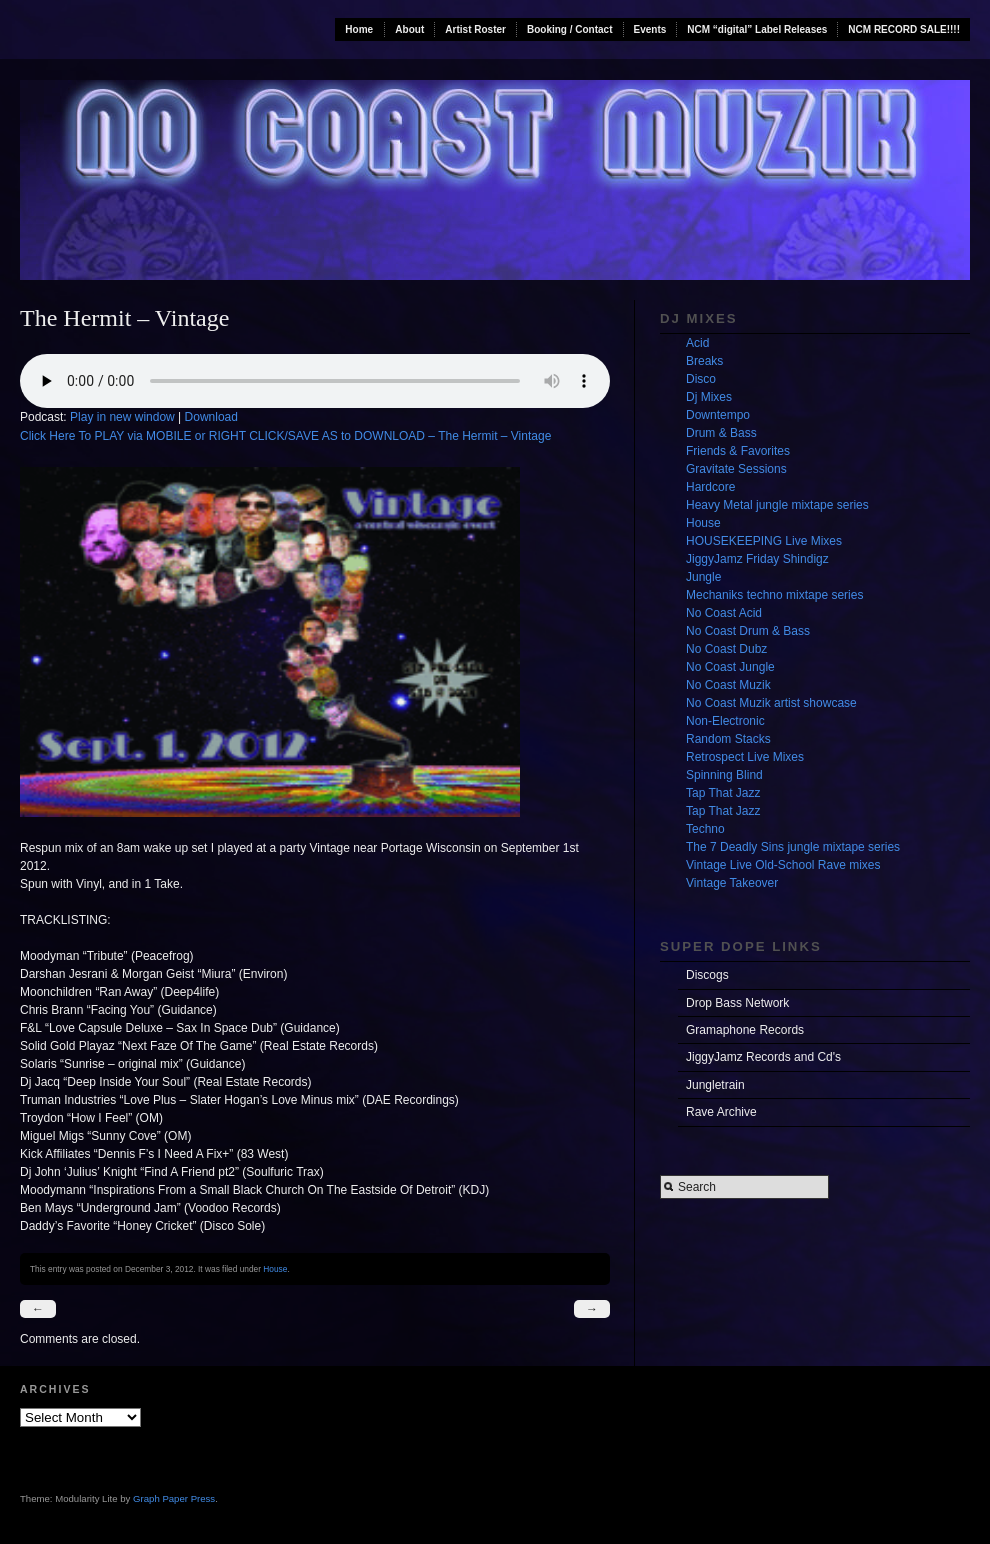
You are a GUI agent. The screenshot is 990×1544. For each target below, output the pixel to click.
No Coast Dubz (726, 649)
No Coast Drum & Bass (748, 631)
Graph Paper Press (174, 1498)
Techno (705, 829)
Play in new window (122, 417)
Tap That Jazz (723, 793)
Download (211, 417)
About (409, 29)
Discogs (707, 975)
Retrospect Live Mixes (745, 757)
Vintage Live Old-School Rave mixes (783, 865)
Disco (701, 379)
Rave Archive (721, 1112)
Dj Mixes (709, 397)
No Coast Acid (724, 613)
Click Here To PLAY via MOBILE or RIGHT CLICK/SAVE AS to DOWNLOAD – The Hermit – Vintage (285, 436)
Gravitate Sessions (736, 469)
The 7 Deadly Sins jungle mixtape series (793, 847)
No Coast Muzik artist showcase (771, 703)
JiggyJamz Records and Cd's (763, 1057)
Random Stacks (728, 739)
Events (650, 29)
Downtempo (718, 415)
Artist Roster (475, 29)
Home (359, 29)
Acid (697, 343)
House (275, 1269)
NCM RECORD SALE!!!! (904, 29)
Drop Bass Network (737, 1003)
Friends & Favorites (738, 451)
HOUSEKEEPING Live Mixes (764, 541)
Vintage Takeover (732, 883)
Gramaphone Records (745, 1030)
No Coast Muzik (728, 685)
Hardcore (710, 487)
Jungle (703, 577)
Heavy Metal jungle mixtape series (777, 505)
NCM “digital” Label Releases (757, 29)
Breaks (704, 361)
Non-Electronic (725, 721)
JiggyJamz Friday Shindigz (757, 559)
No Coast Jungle (730, 667)
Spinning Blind (724, 775)
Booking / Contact (570, 29)
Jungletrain (715, 1085)
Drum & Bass (721, 433)
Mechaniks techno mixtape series (774, 595)
